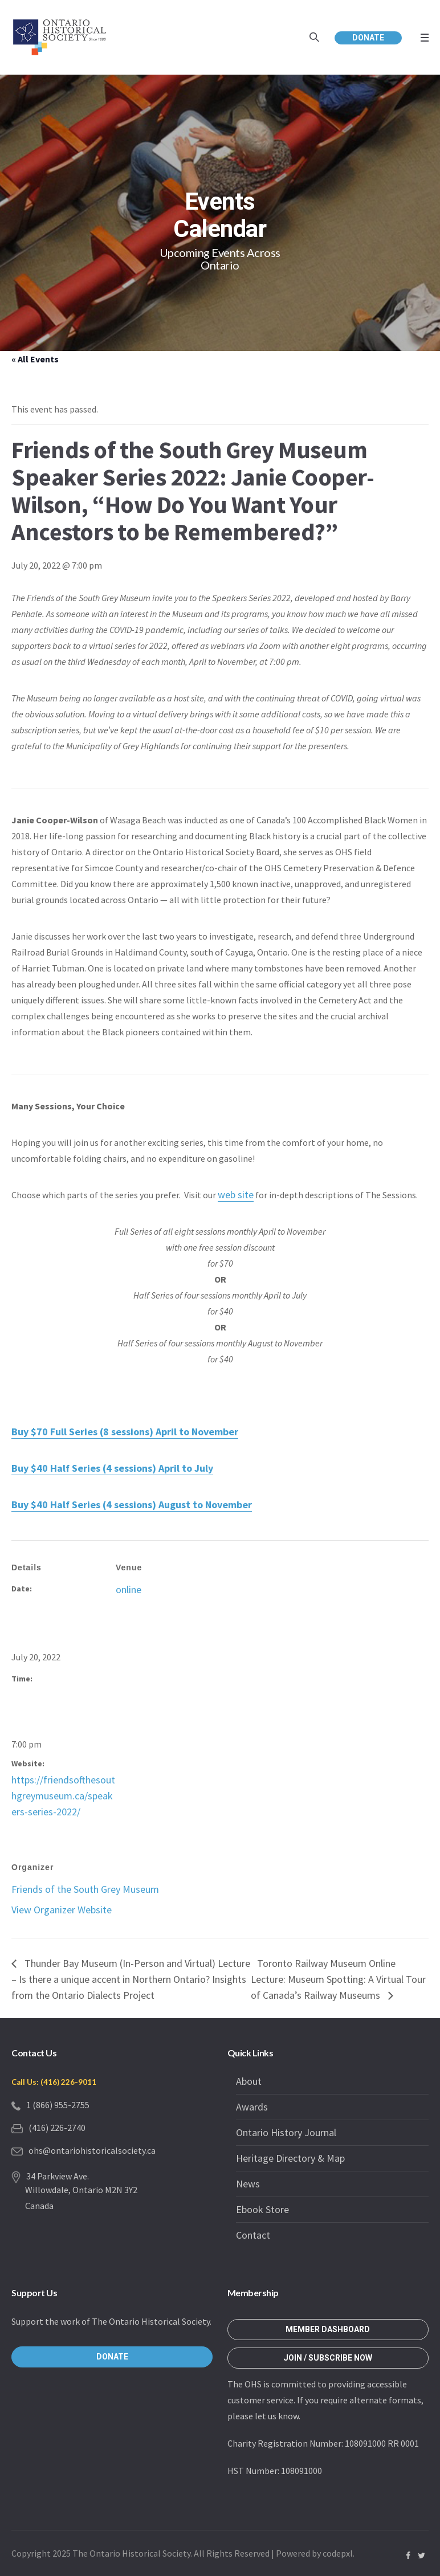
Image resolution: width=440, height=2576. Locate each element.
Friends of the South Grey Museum (85, 1889)
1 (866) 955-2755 (57, 2104)
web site (236, 1194)
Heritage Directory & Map (290, 2158)
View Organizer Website (61, 1909)
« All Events (35, 359)
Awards (252, 2106)
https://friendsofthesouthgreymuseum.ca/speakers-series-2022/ (63, 1795)
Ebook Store (262, 2209)
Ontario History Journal (286, 2132)
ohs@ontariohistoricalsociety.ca (92, 2150)
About (249, 2081)
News (248, 2183)
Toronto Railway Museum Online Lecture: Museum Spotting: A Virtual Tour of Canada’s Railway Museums (338, 1979)
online (128, 1589)
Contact (253, 2235)
